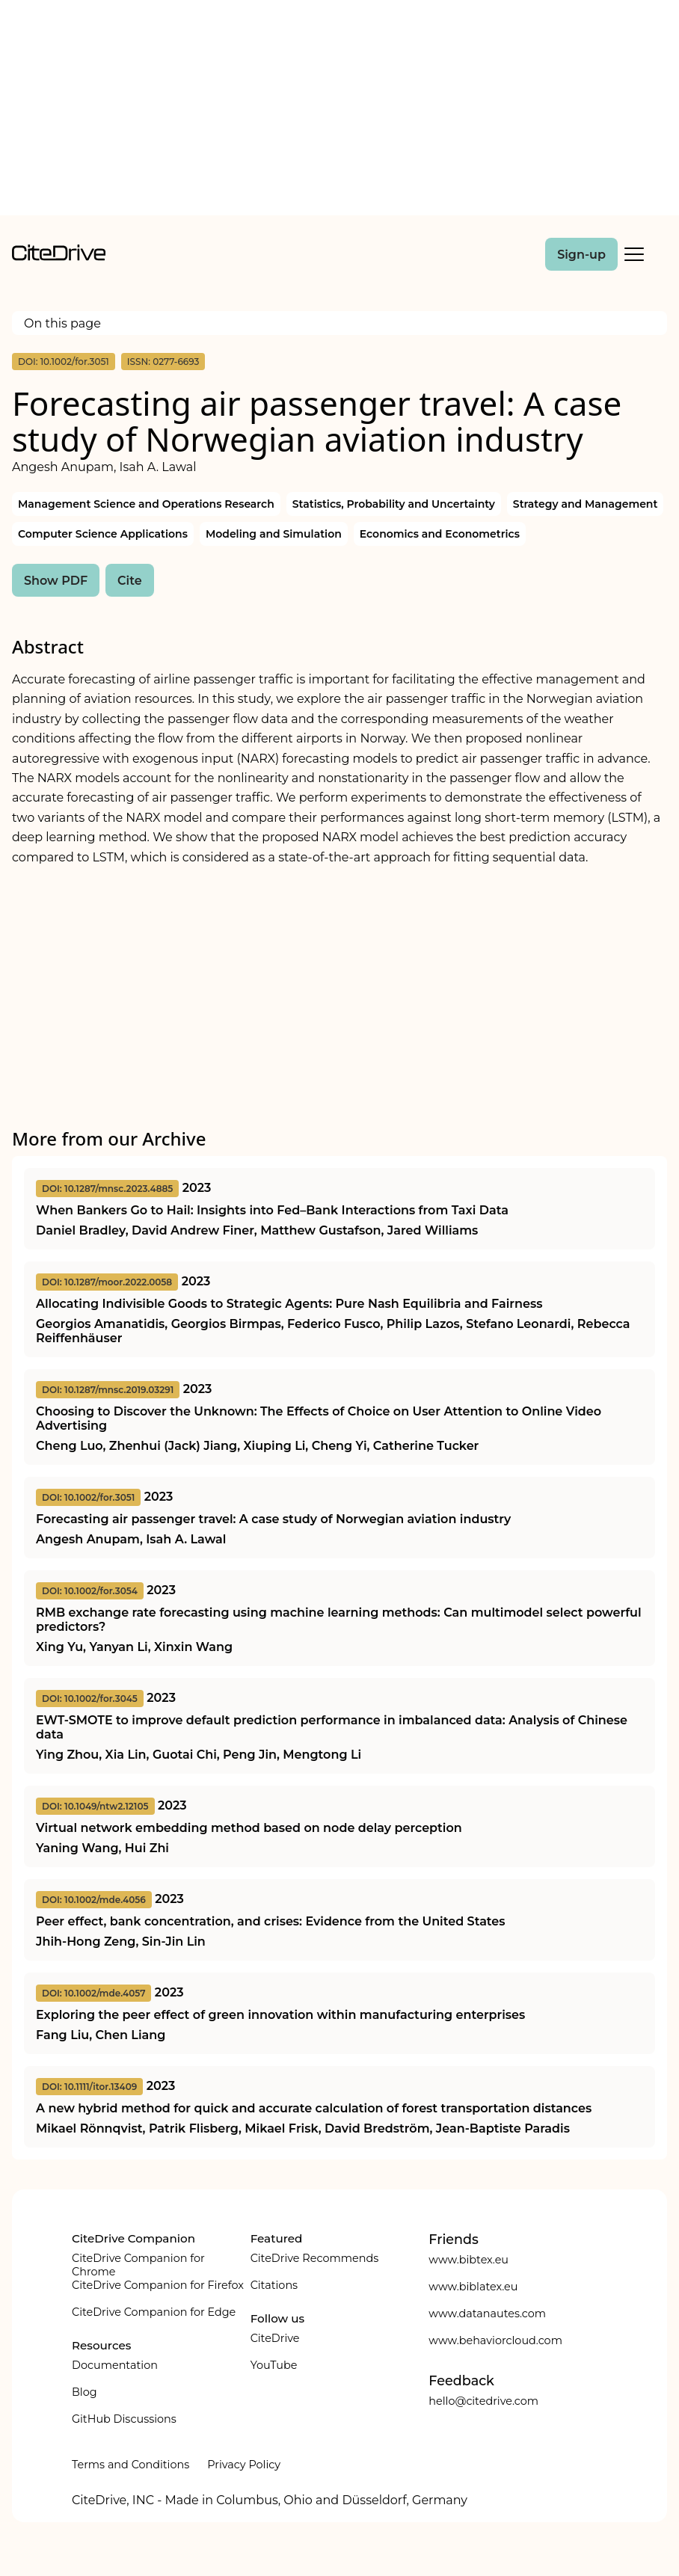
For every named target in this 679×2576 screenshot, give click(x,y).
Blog (84, 2392)
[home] (58, 257)
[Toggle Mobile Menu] (634, 254)
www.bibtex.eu (468, 2259)
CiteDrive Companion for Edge (154, 2312)
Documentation (115, 2365)
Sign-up (581, 255)
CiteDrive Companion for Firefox (158, 2285)
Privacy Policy (243, 2464)
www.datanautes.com (487, 2313)
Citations (274, 2285)
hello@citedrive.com (483, 2401)
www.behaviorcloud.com (495, 2340)
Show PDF (55, 581)
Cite (129, 581)
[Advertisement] (339, 110)
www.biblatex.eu (472, 2286)
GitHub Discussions (124, 2419)
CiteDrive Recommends (315, 2258)
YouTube (274, 2365)
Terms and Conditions (130, 2464)
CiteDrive (275, 2338)
